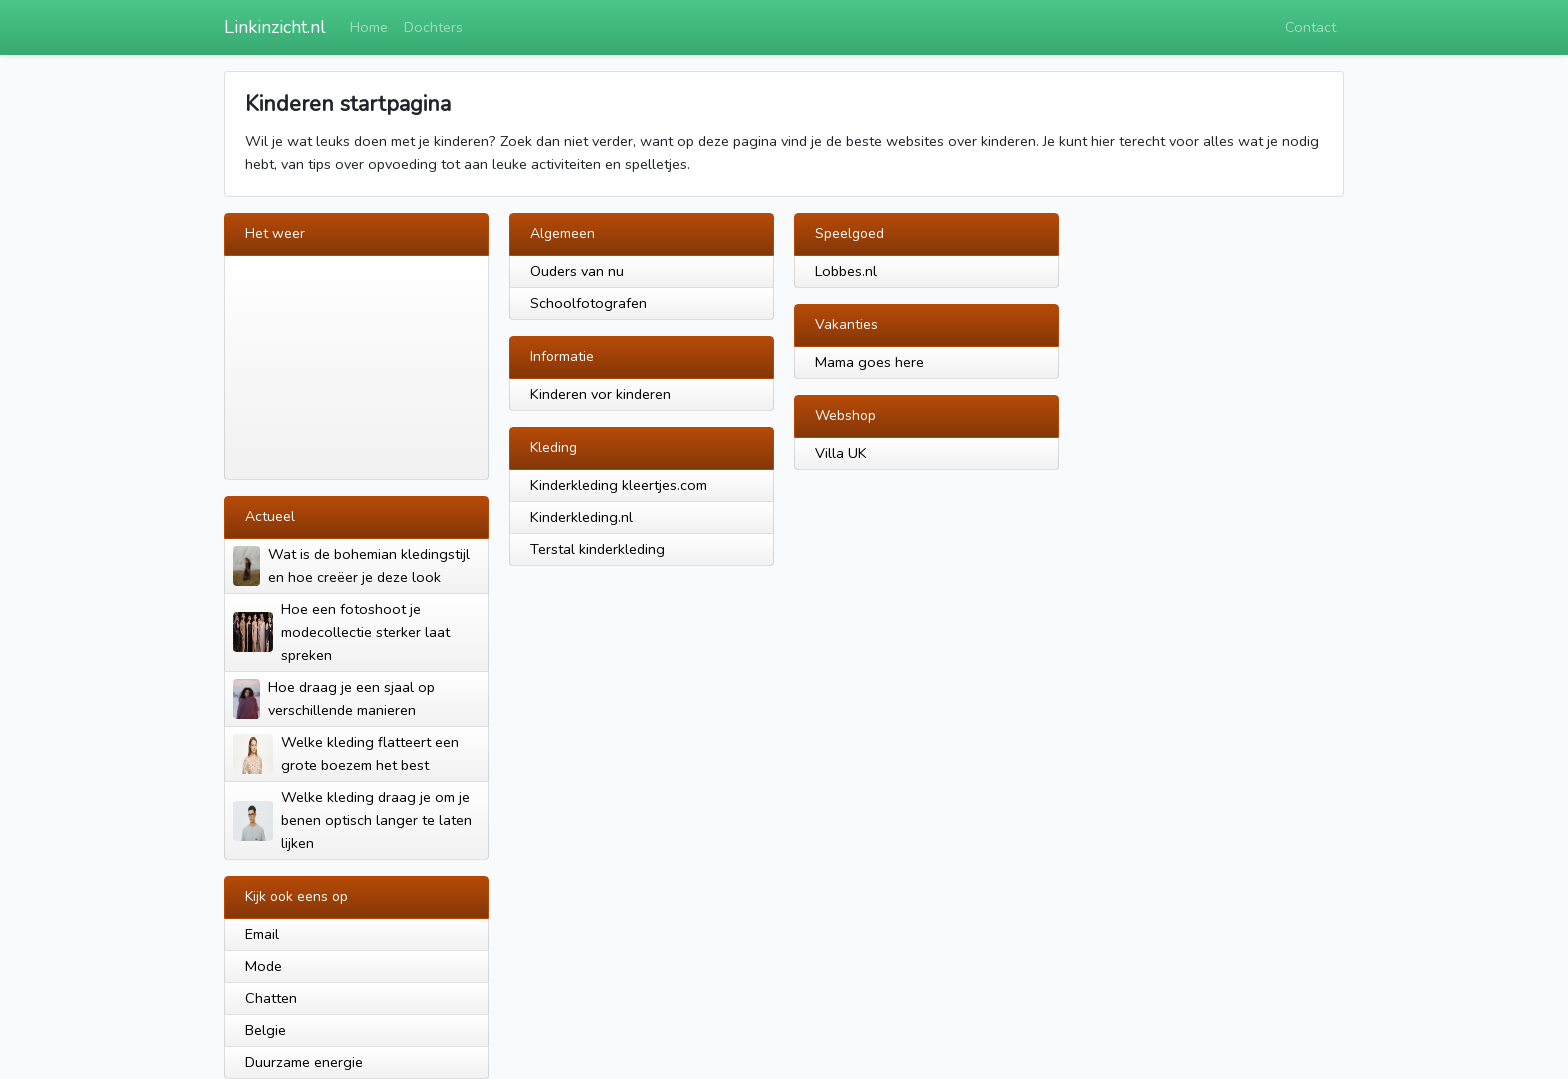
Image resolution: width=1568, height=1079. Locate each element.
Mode (263, 966)
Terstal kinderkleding (597, 549)
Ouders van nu (577, 271)
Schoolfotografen (588, 303)
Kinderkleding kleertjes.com (618, 485)
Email (262, 934)
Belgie (265, 1030)
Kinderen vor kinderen (600, 394)
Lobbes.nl (846, 271)
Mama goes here (869, 362)
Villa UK (841, 453)
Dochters (433, 27)
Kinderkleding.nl (581, 517)
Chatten (271, 998)
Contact (1310, 27)
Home (369, 27)
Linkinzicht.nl (275, 27)
